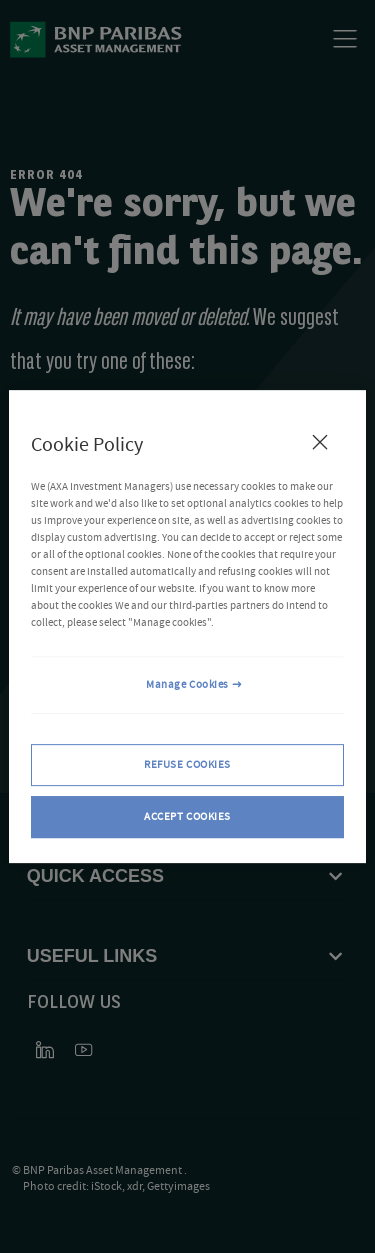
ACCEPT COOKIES (187, 816)
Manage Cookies (187, 685)
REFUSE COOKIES (187, 765)
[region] (187, 627)
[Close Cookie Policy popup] (320, 442)
